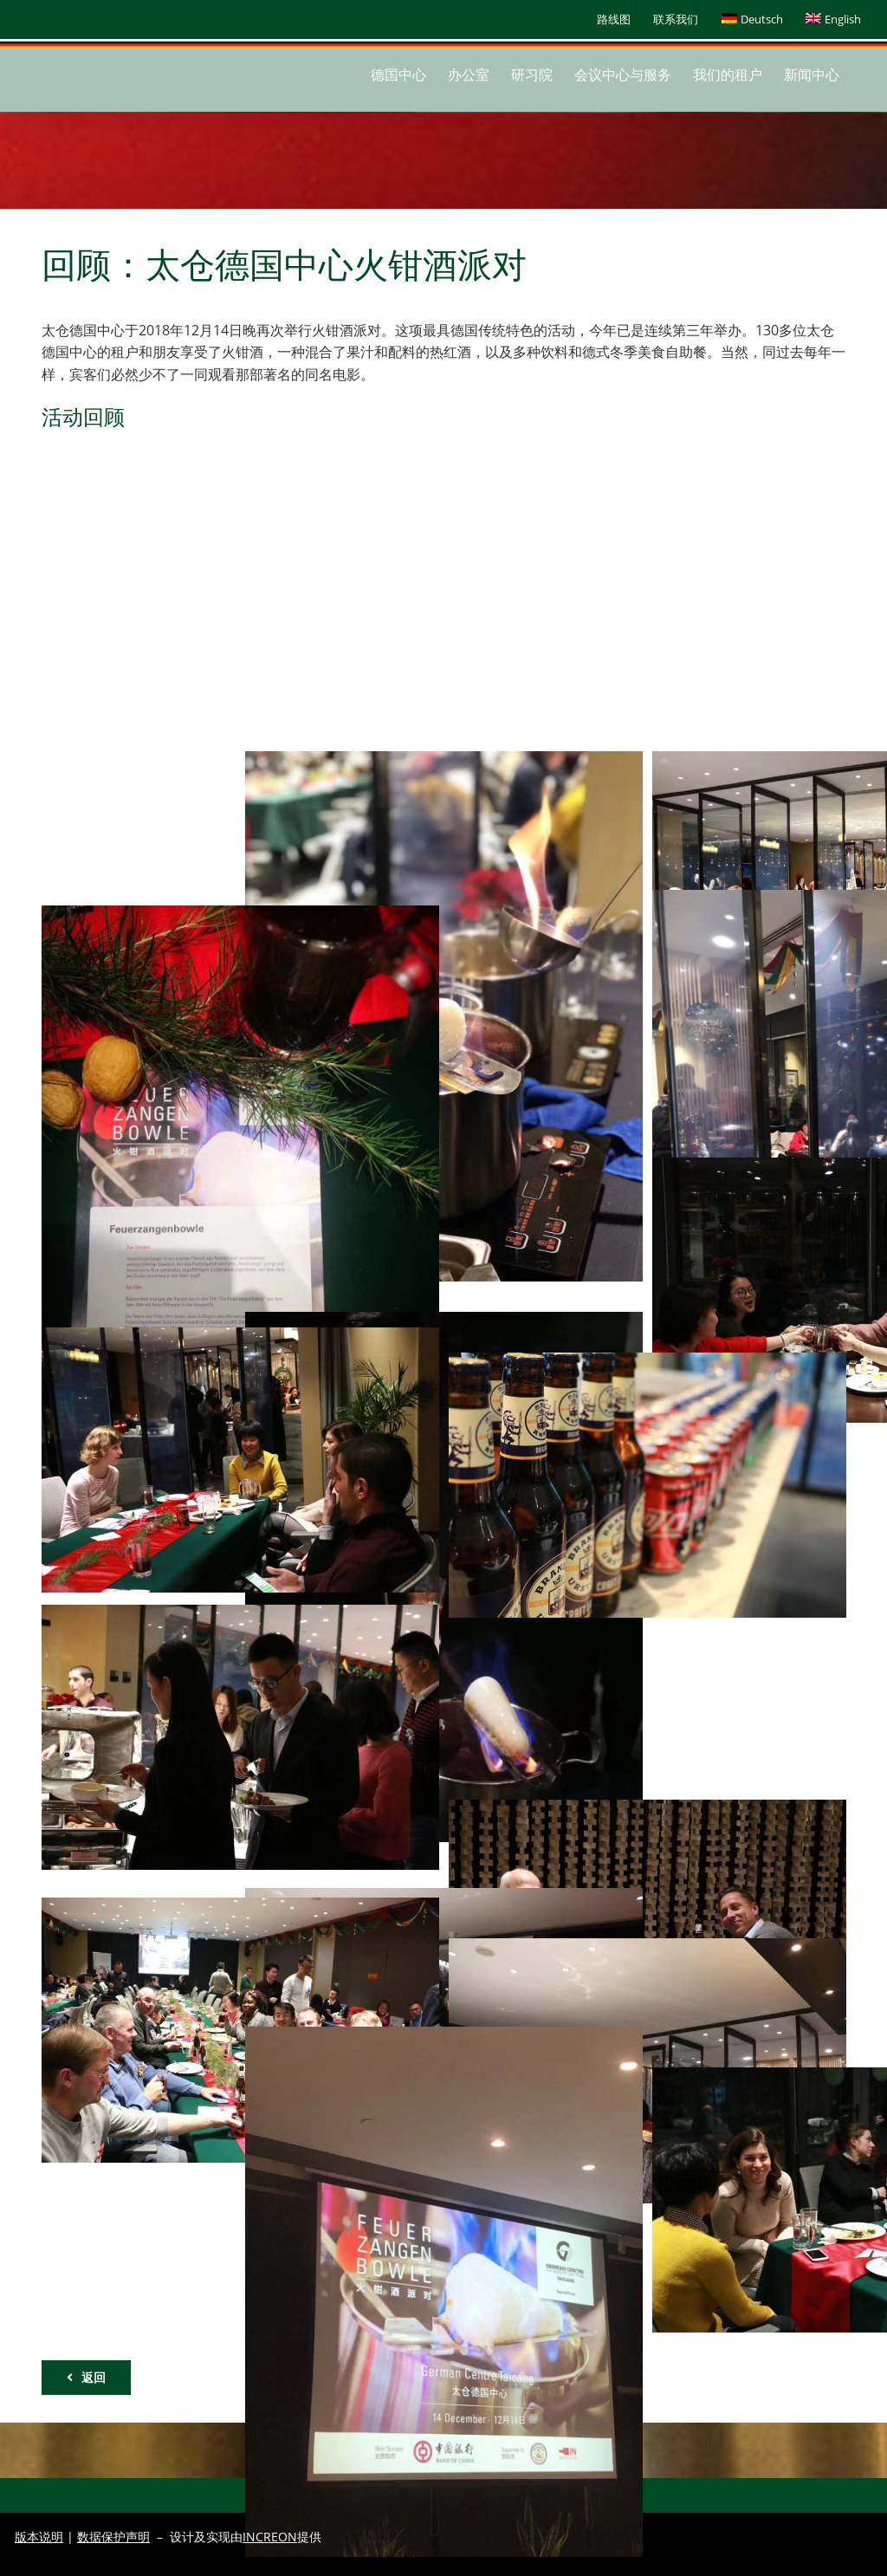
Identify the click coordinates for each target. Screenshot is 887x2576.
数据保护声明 (113, 2536)
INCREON (270, 2536)
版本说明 (39, 2536)
